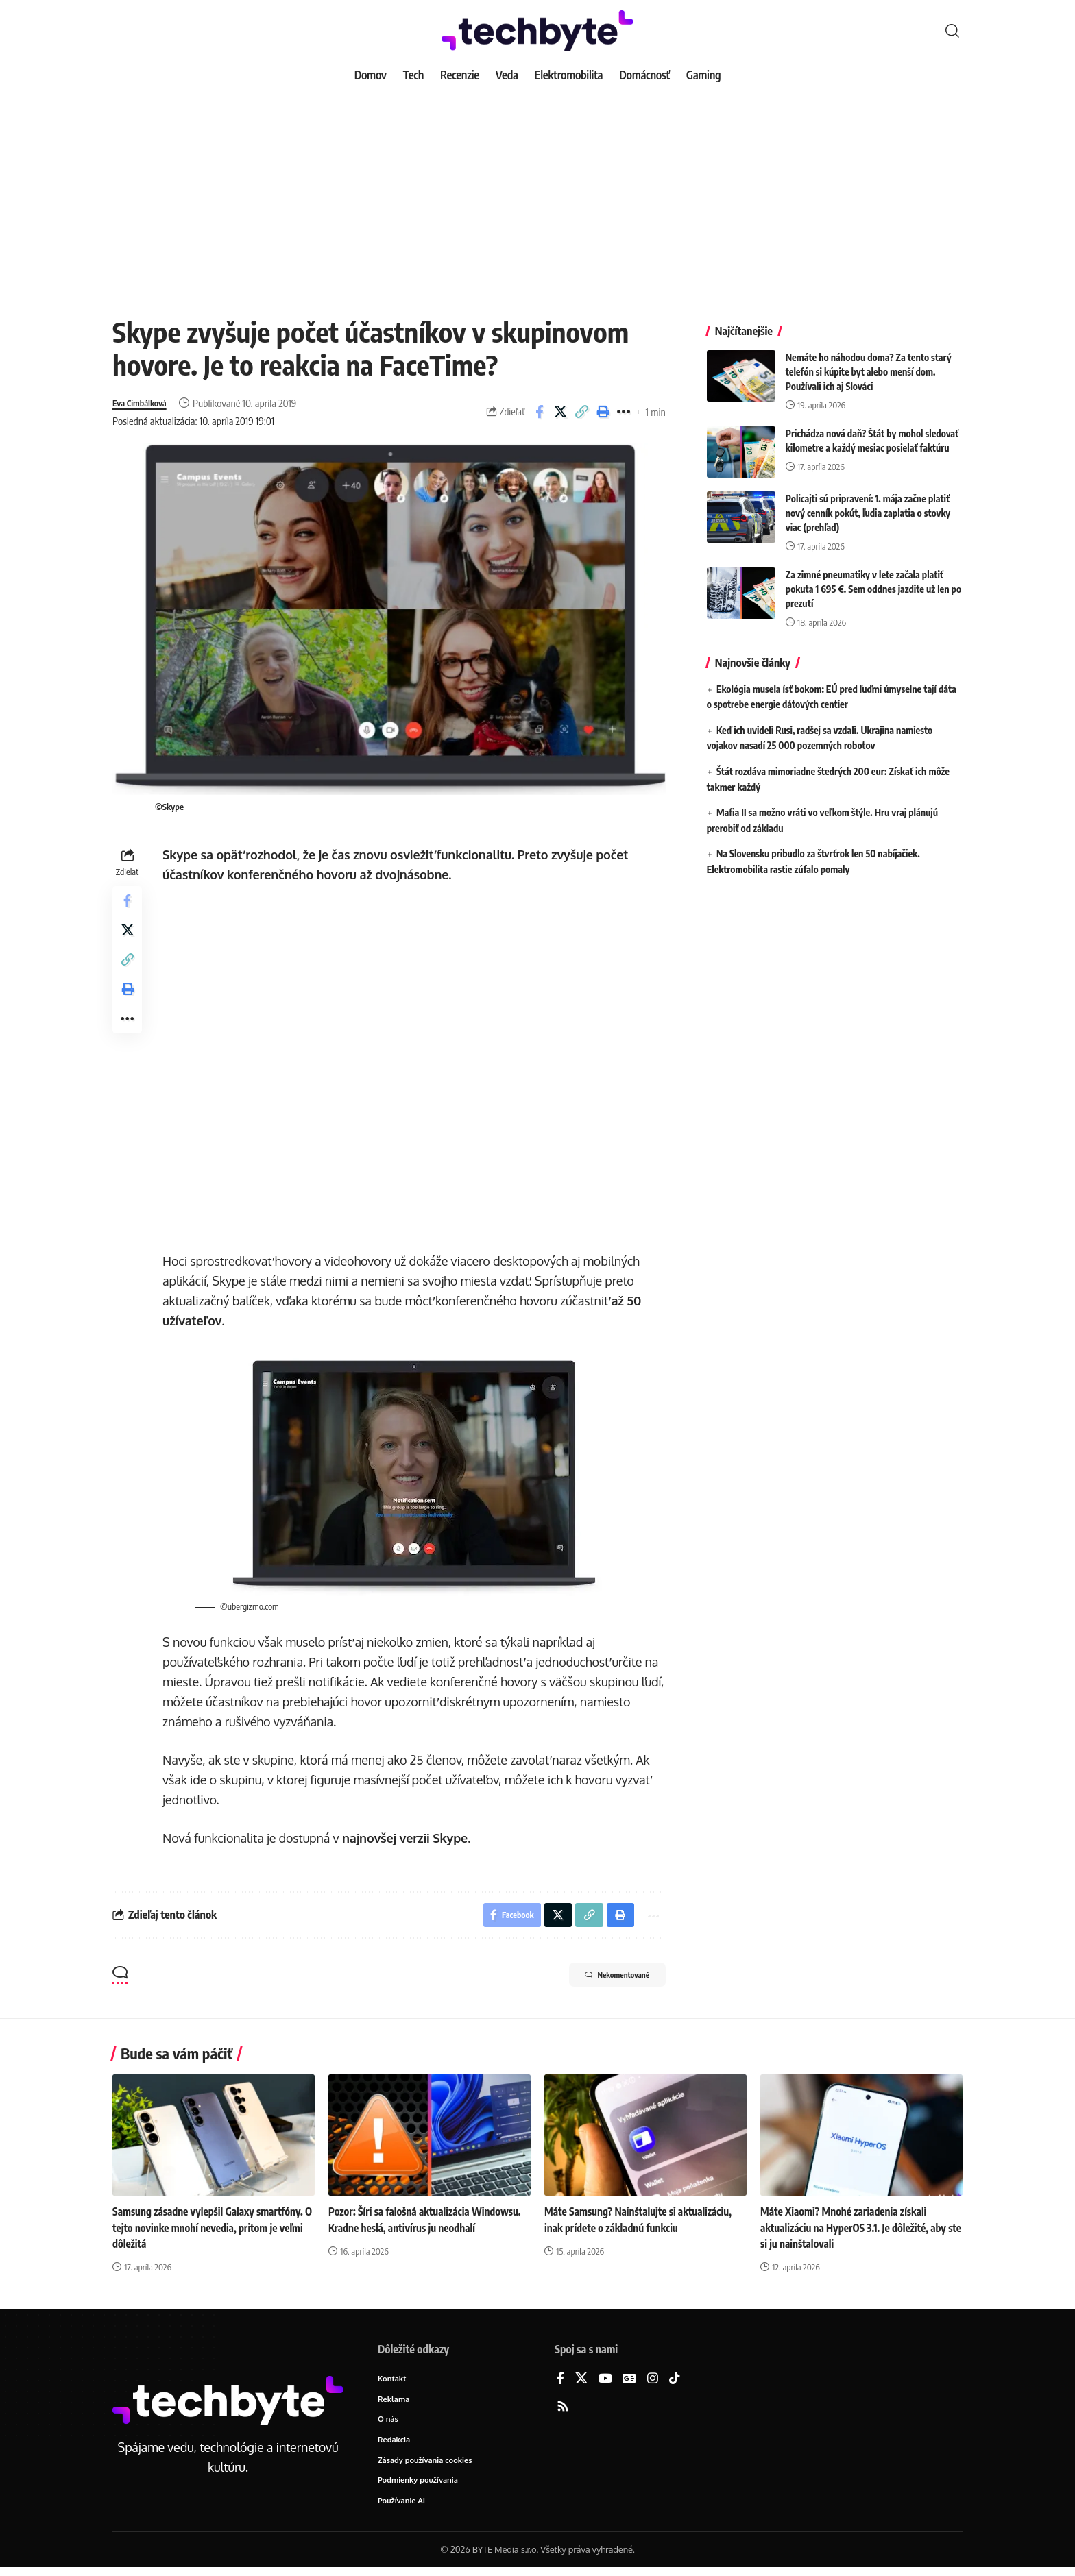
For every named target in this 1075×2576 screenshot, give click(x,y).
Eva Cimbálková (144, 403)
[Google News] (629, 2382)
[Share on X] (560, 412)
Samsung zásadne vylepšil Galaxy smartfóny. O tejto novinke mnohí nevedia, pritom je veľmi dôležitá (212, 2230)
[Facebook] (560, 2382)
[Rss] (563, 2410)
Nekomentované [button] (604, 1980)
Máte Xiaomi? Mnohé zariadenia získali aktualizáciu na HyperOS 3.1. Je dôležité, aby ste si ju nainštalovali (858, 2230)
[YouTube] (605, 2382)
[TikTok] (674, 2382)
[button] (952, 31)
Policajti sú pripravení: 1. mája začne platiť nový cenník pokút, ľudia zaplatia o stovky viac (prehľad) (868, 502)
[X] (581, 2382)
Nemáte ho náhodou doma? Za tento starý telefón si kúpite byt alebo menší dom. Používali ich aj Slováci (869, 361)
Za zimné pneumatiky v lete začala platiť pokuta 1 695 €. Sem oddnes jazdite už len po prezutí (874, 579)
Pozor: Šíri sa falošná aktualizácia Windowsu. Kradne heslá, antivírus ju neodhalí (412, 2230)
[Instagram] (652, 2382)
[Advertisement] (537, 192)
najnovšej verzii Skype (408, 1837)
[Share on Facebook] (539, 412)
